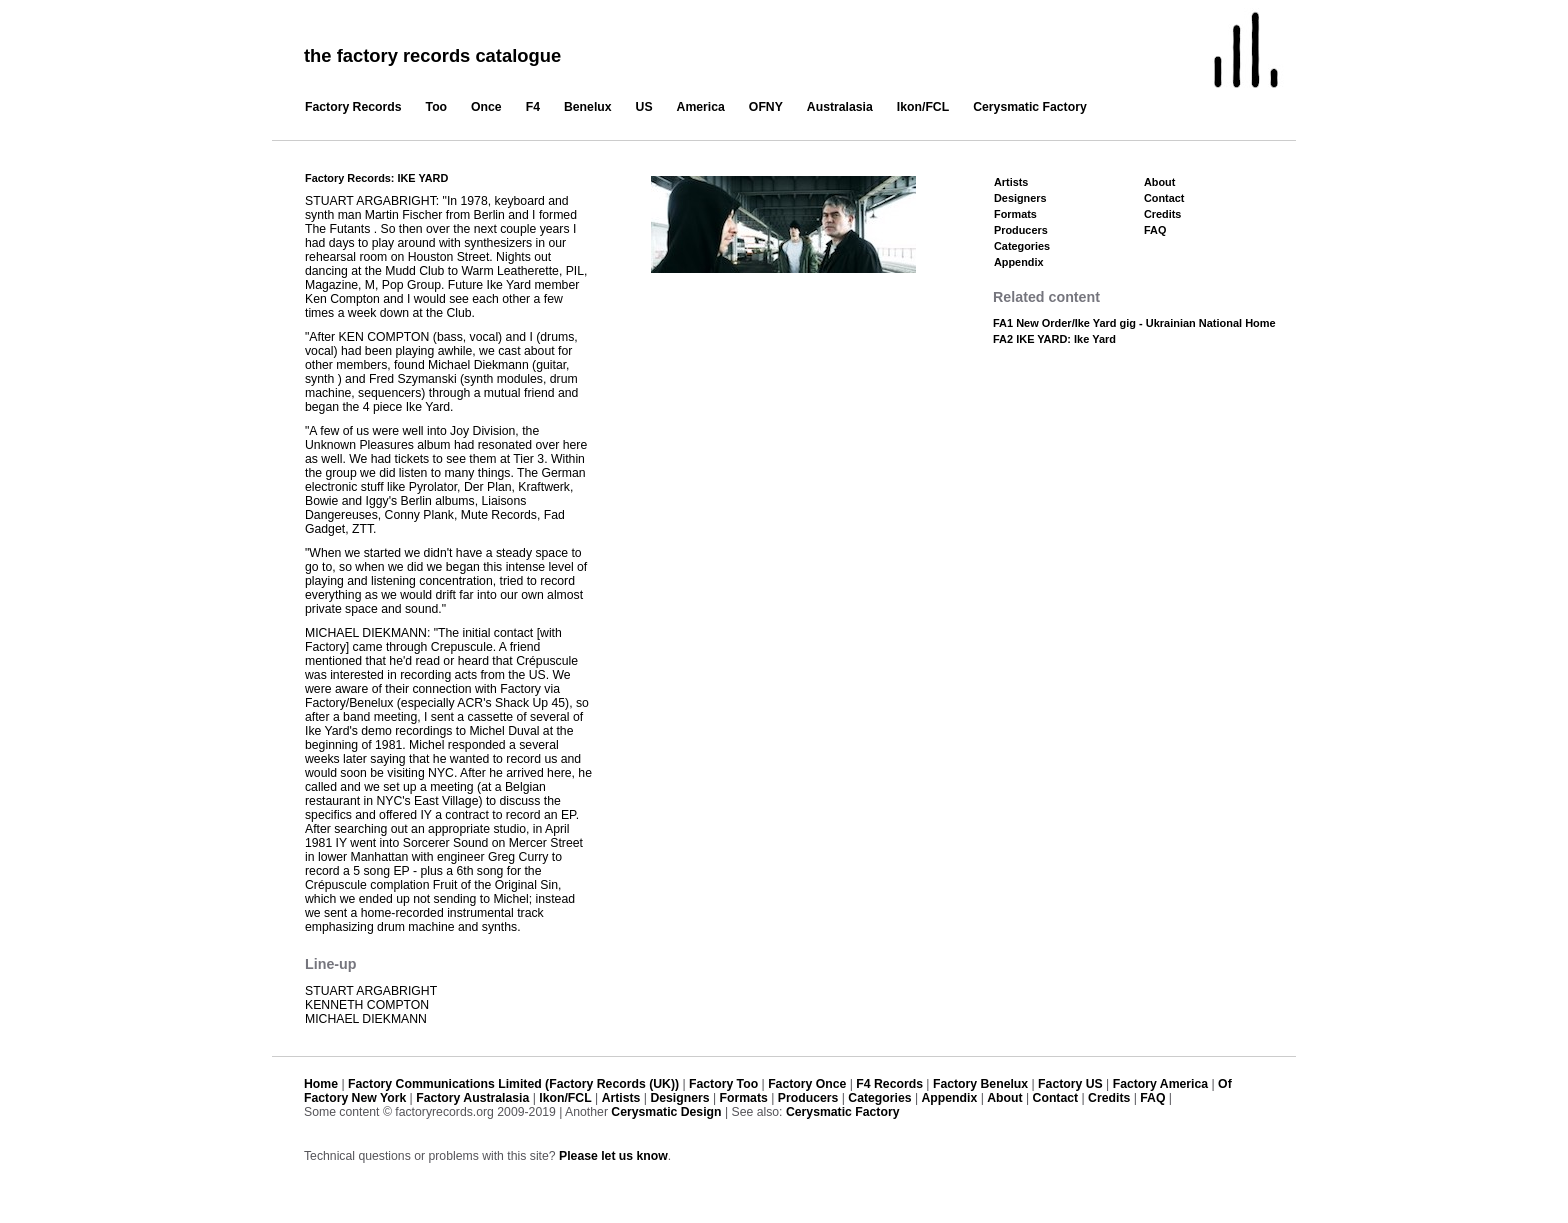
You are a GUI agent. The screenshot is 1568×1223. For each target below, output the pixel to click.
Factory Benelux (980, 1084)
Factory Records (353, 107)
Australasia (840, 107)
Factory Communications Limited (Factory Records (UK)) (513, 1084)
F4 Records (889, 1084)
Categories (1022, 246)
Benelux (588, 107)
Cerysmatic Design (666, 1112)
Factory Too (723, 1084)
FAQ (1155, 230)
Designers (1020, 198)
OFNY (766, 107)
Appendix (1018, 262)
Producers (1021, 230)
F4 (533, 107)
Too (437, 107)
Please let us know (613, 1156)
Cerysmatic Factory (1030, 107)
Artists (1011, 182)
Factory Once (807, 1084)
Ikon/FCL (923, 107)
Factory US (1070, 1084)
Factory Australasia (472, 1098)
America (701, 107)
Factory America (1160, 1084)
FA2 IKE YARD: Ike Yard (1054, 339)
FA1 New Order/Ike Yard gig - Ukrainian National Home (1134, 323)
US (644, 107)
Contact (1164, 198)
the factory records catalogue (432, 55)
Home (321, 1084)
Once (486, 107)
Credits (1162, 214)
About (1159, 182)
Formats (1015, 214)
